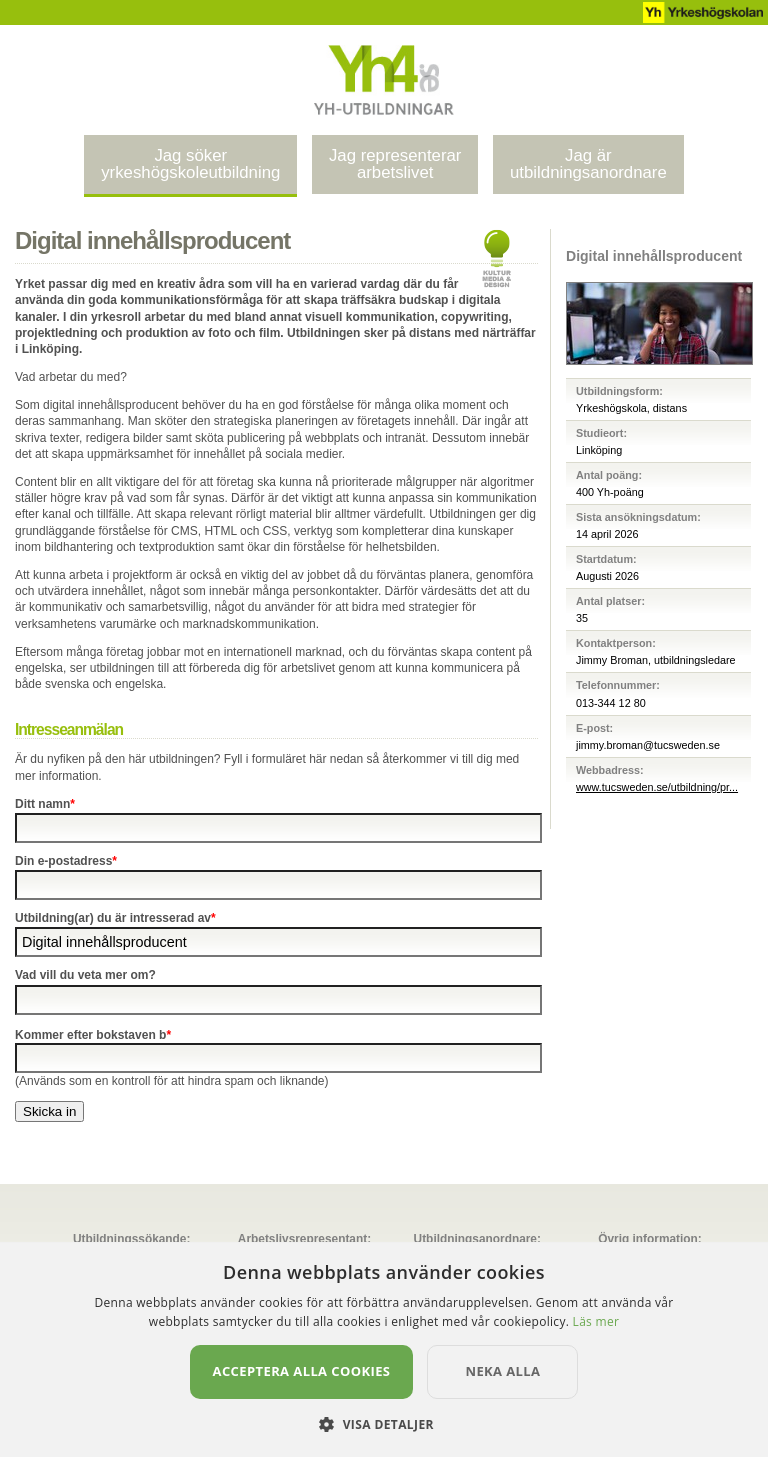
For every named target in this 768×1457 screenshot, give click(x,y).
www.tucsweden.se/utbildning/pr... (657, 787)
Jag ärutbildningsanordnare (588, 164)
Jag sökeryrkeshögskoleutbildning (190, 164)
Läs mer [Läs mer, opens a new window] (596, 1321)
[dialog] (384, 1349)
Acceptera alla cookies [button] (302, 1371)
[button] (384, 1423)
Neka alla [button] (502, 1371)
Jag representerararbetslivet (395, 164)
